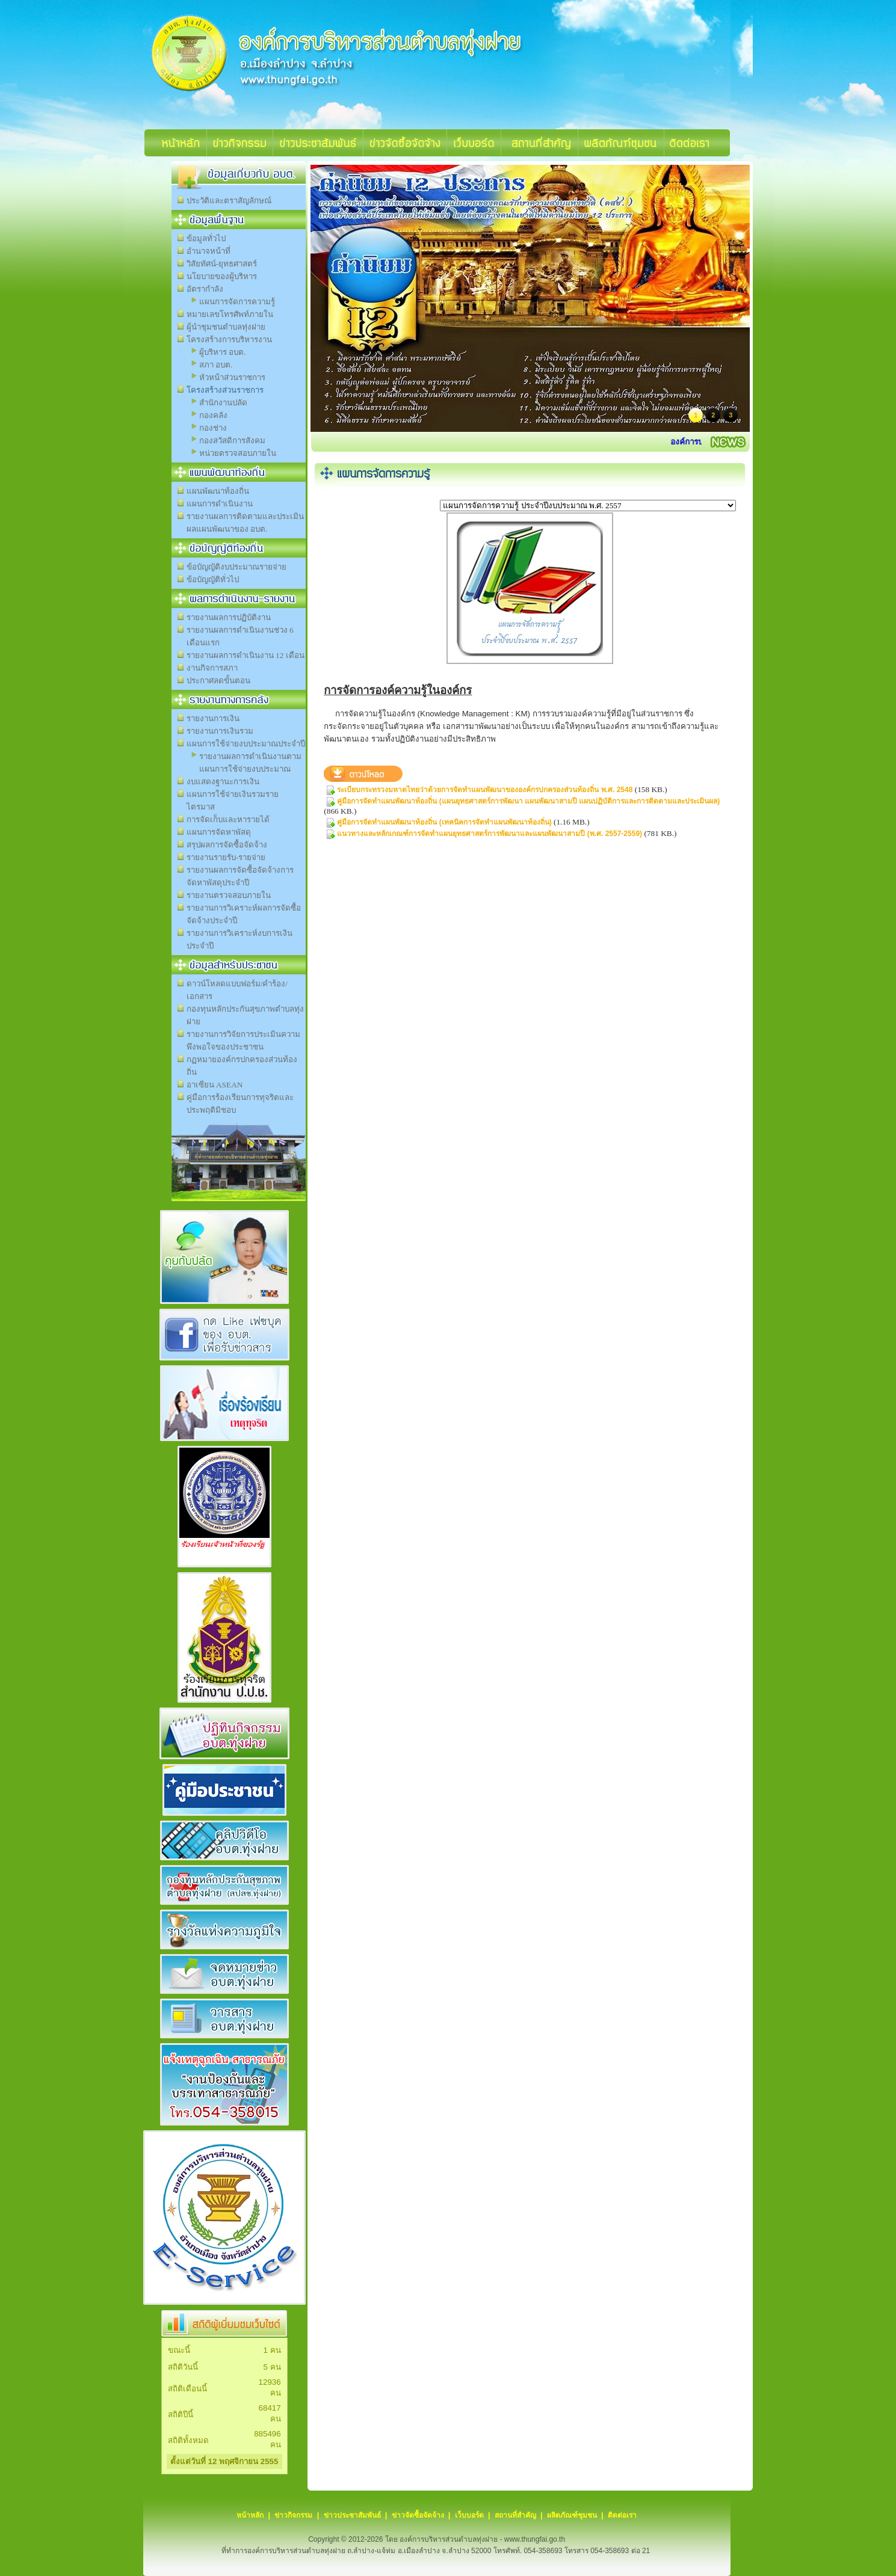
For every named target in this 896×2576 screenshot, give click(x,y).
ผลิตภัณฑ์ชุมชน (572, 2515)
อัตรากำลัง (205, 289)
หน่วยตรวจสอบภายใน (237, 453)
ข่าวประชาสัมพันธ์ (352, 2515)
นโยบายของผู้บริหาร (222, 276)
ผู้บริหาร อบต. (222, 352)
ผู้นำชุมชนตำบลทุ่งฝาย (226, 326)
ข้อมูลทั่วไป (206, 238)
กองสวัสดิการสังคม (232, 440)
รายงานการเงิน (213, 718)
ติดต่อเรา (622, 2515)
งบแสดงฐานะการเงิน (223, 781)
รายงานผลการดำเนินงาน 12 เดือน (245, 655)
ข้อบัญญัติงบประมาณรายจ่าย (236, 566)
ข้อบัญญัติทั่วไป (213, 579)
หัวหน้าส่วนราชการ (232, 377)
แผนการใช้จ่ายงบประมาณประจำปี (246, 743)
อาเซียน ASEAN (215, 1084)
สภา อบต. (216, 364)
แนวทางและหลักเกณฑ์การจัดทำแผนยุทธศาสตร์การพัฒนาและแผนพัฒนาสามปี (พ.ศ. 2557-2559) (489, 833)
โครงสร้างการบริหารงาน (229, 339)
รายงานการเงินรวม (220, 731)
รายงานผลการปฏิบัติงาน (229, 617)
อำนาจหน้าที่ (208, 251)
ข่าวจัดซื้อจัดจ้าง (418, 2515)
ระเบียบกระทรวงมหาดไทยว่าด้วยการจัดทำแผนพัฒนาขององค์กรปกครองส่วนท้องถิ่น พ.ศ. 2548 (484, 789)
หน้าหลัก (250, 2515)
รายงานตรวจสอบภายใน (229, 895)
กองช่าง (213, 427)
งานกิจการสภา (212, 667)
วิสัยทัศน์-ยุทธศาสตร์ (222, 263)
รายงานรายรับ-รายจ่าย (226, 857)
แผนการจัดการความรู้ (237, 301)
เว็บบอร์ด (469, 2515)
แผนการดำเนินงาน (220, 503)
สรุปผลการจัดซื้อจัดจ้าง (227, 844)
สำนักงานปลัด (223, 402)
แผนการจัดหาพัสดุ (219, 832)
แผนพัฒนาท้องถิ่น (218, 491)
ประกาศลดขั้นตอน (218, 680)
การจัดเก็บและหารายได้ (228, 819)
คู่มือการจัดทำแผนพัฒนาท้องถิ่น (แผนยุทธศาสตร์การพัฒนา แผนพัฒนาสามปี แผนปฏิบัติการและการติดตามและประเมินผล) (528, 801)
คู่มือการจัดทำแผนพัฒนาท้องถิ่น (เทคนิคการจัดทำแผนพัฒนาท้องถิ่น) (444, 822)
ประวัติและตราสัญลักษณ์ (229, 200)
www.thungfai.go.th (534, 2539)
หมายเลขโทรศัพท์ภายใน (230, 314)
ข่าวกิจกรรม (293, 2515)
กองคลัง (213, 415)
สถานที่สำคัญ (515, 2515)
